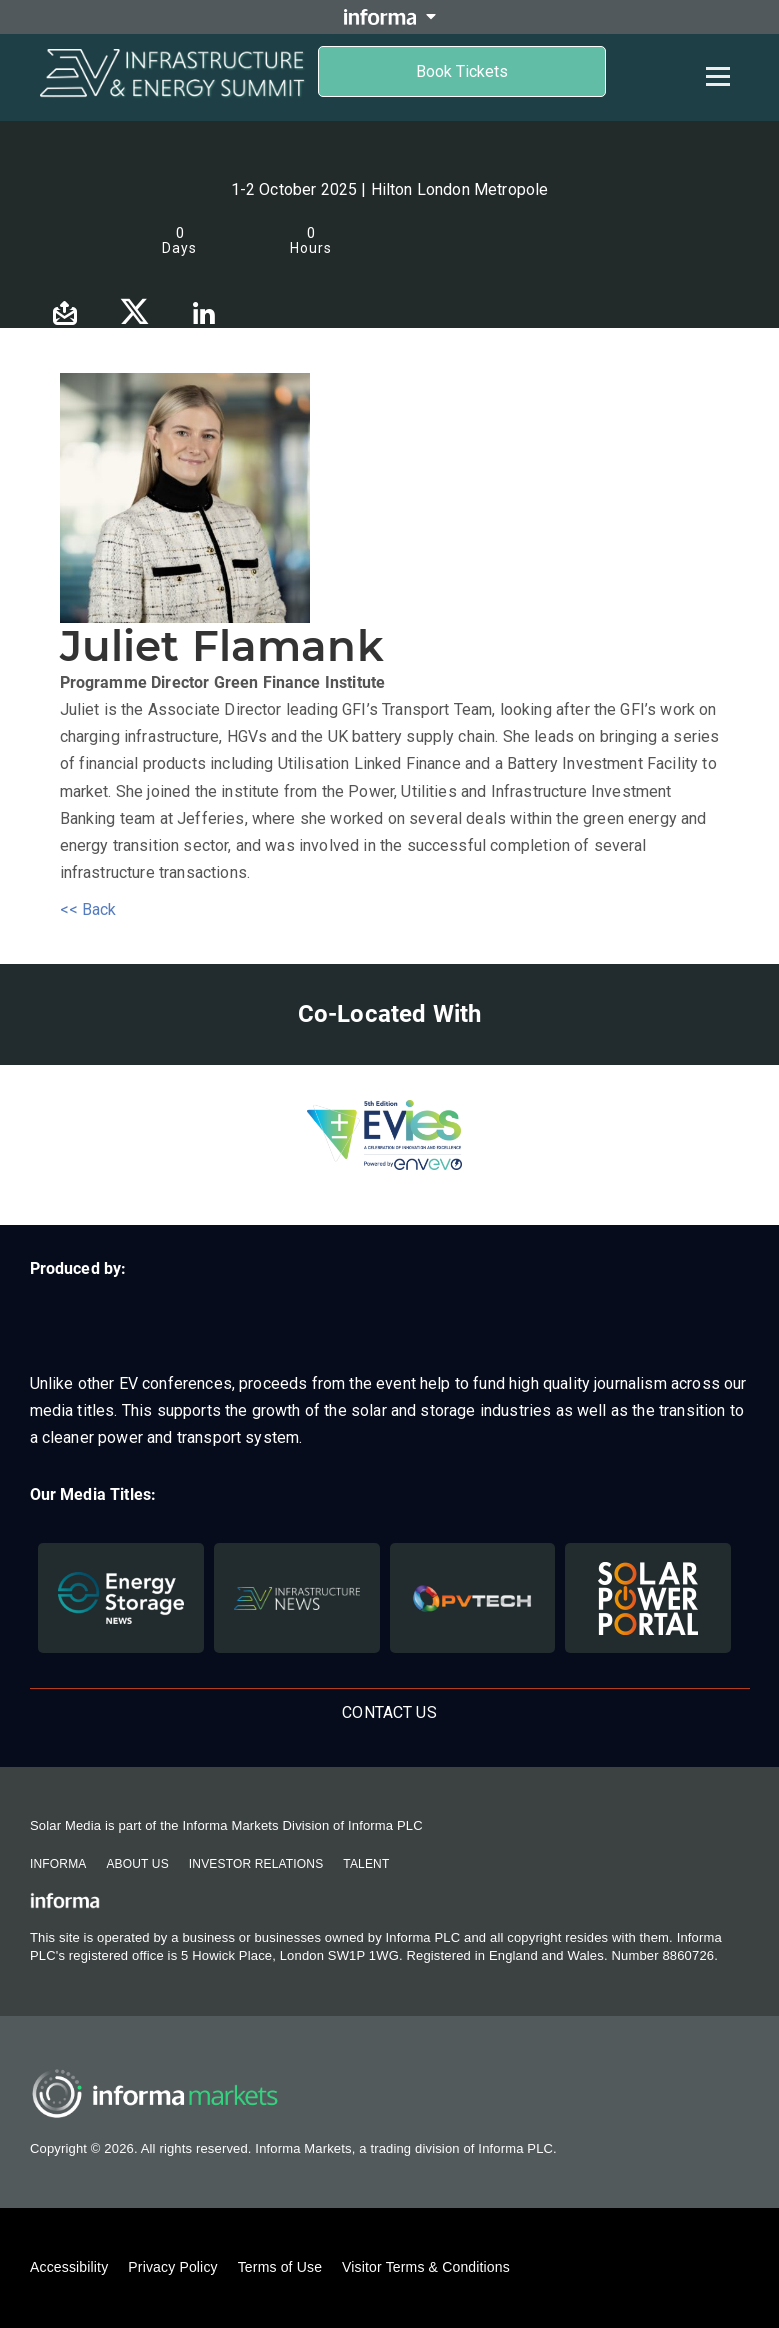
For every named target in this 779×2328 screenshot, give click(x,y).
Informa (58, 1864)
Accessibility (69, 2267)
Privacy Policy (172, 2267)
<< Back (88, 909)
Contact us (389, 1712)
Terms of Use (280, 2267)
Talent (366, 1864)
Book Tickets (462, 71)
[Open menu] (718, 76)
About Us (137, 1864)
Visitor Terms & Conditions (426, 2267)
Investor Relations (256, 1864)
